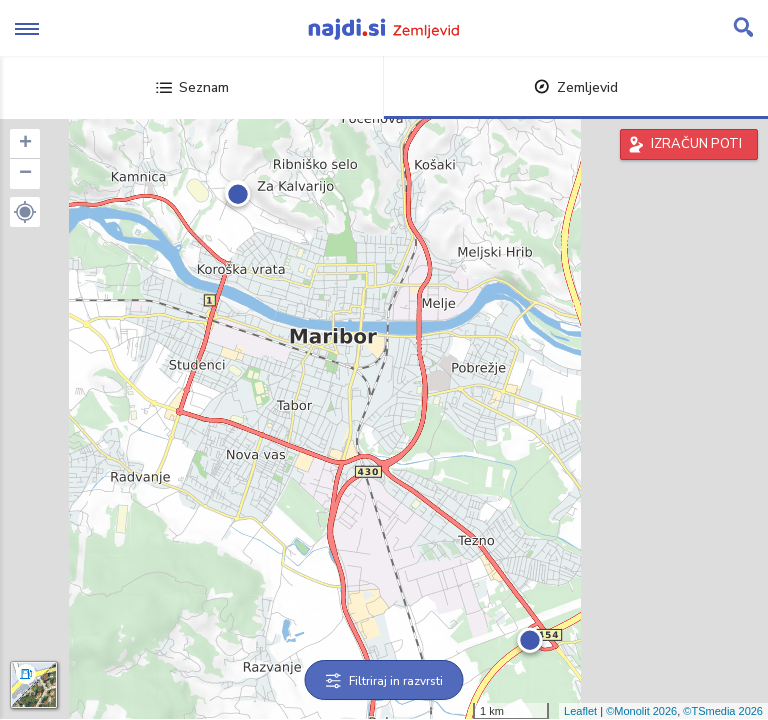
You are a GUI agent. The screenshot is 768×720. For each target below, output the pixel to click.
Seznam (192, 87)
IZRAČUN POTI (696, 144)
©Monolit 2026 (641, 711)
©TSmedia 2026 (723, 711)
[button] (25, 212)
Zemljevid (576, 87)
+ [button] (25, 144)
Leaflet (580, 711)
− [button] (25, 174)
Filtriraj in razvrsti (384, 681)
